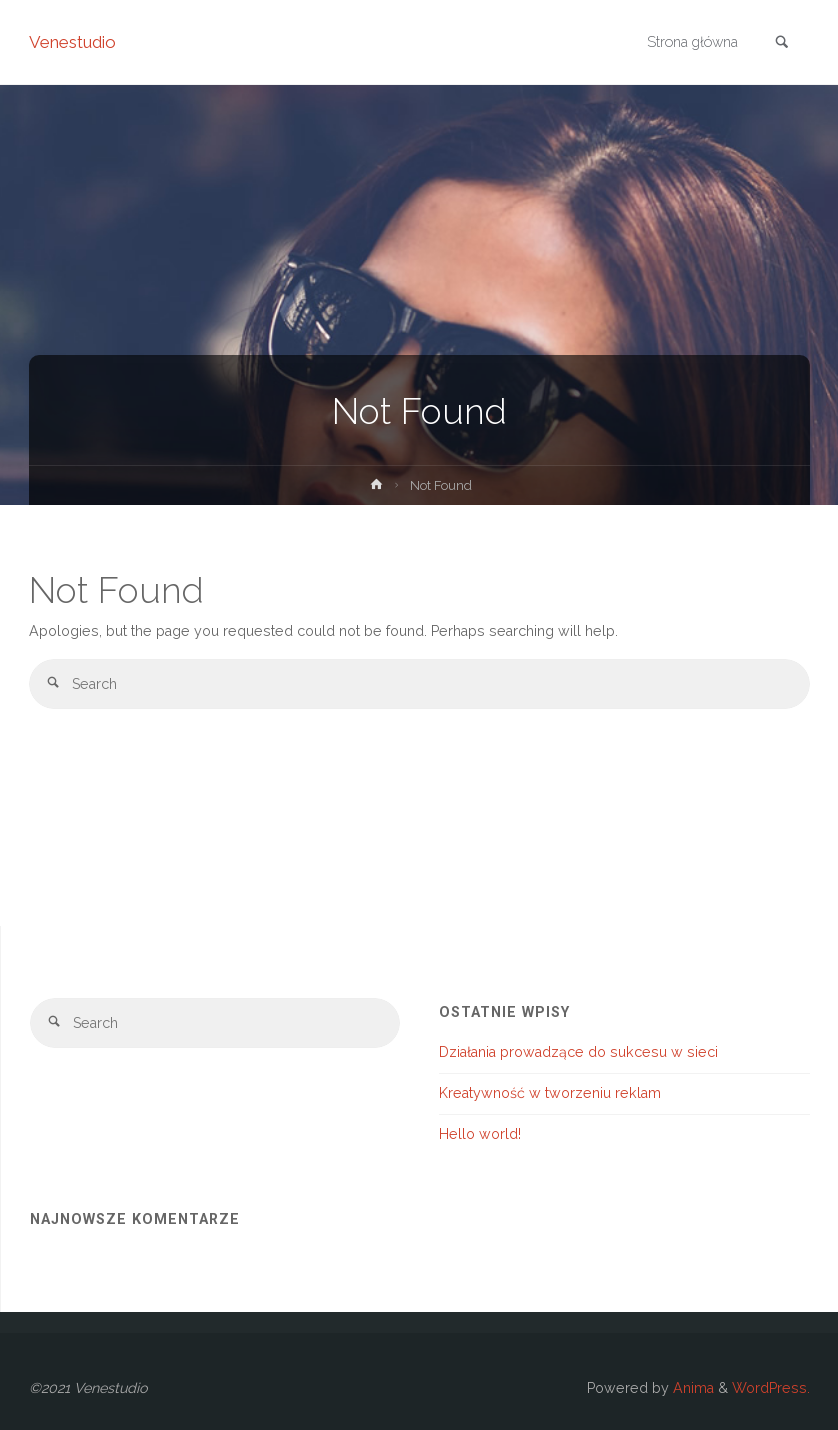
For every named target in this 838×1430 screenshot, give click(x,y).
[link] (782, 43)
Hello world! (480, 1134)
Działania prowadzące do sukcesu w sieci (578, 1052)
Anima (691, 1388)
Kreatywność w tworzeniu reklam (550, 1093)
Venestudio (72, 42)
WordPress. (771, 1388)
